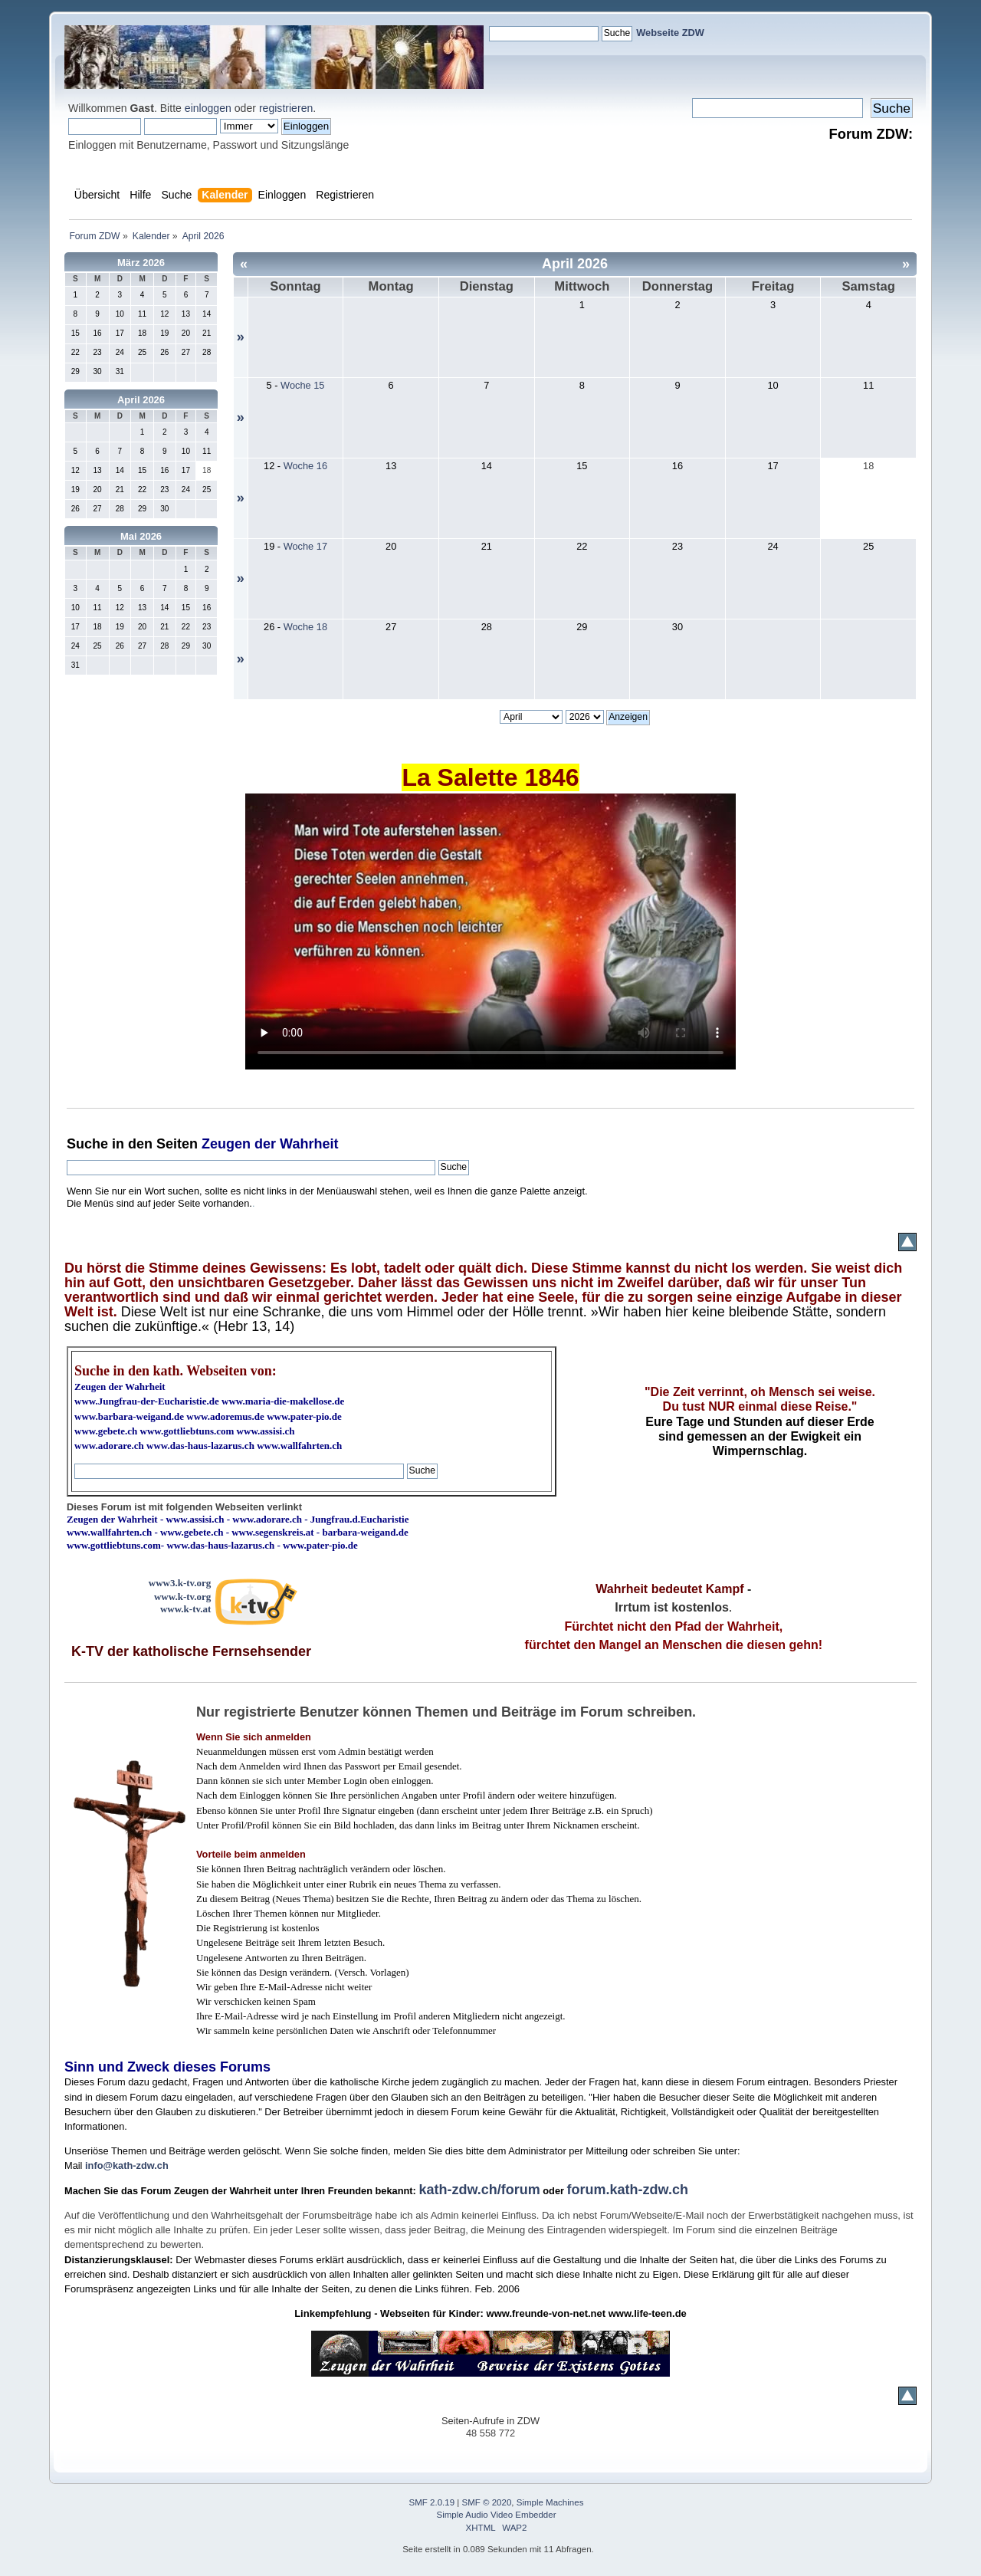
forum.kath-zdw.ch (627, 2189)
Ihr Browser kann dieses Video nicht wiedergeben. (490, 932)
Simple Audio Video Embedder (496, 2514)
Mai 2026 (141, 536)
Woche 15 (302, 385)
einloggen (208, 108)
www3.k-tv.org (180, 1583)
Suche (87, 1144)
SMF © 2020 (487, 2502)
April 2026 (141, 400)
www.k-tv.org (182, 1596)
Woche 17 (305, 546)
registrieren (286, 108)
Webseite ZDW (670, 32)
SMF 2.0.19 (432, 2502)
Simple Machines (550, 2502)
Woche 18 (305, 626)
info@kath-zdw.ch (127, 2165)
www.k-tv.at (185, 1609)
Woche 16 (305, 466)
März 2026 (141, 262)
